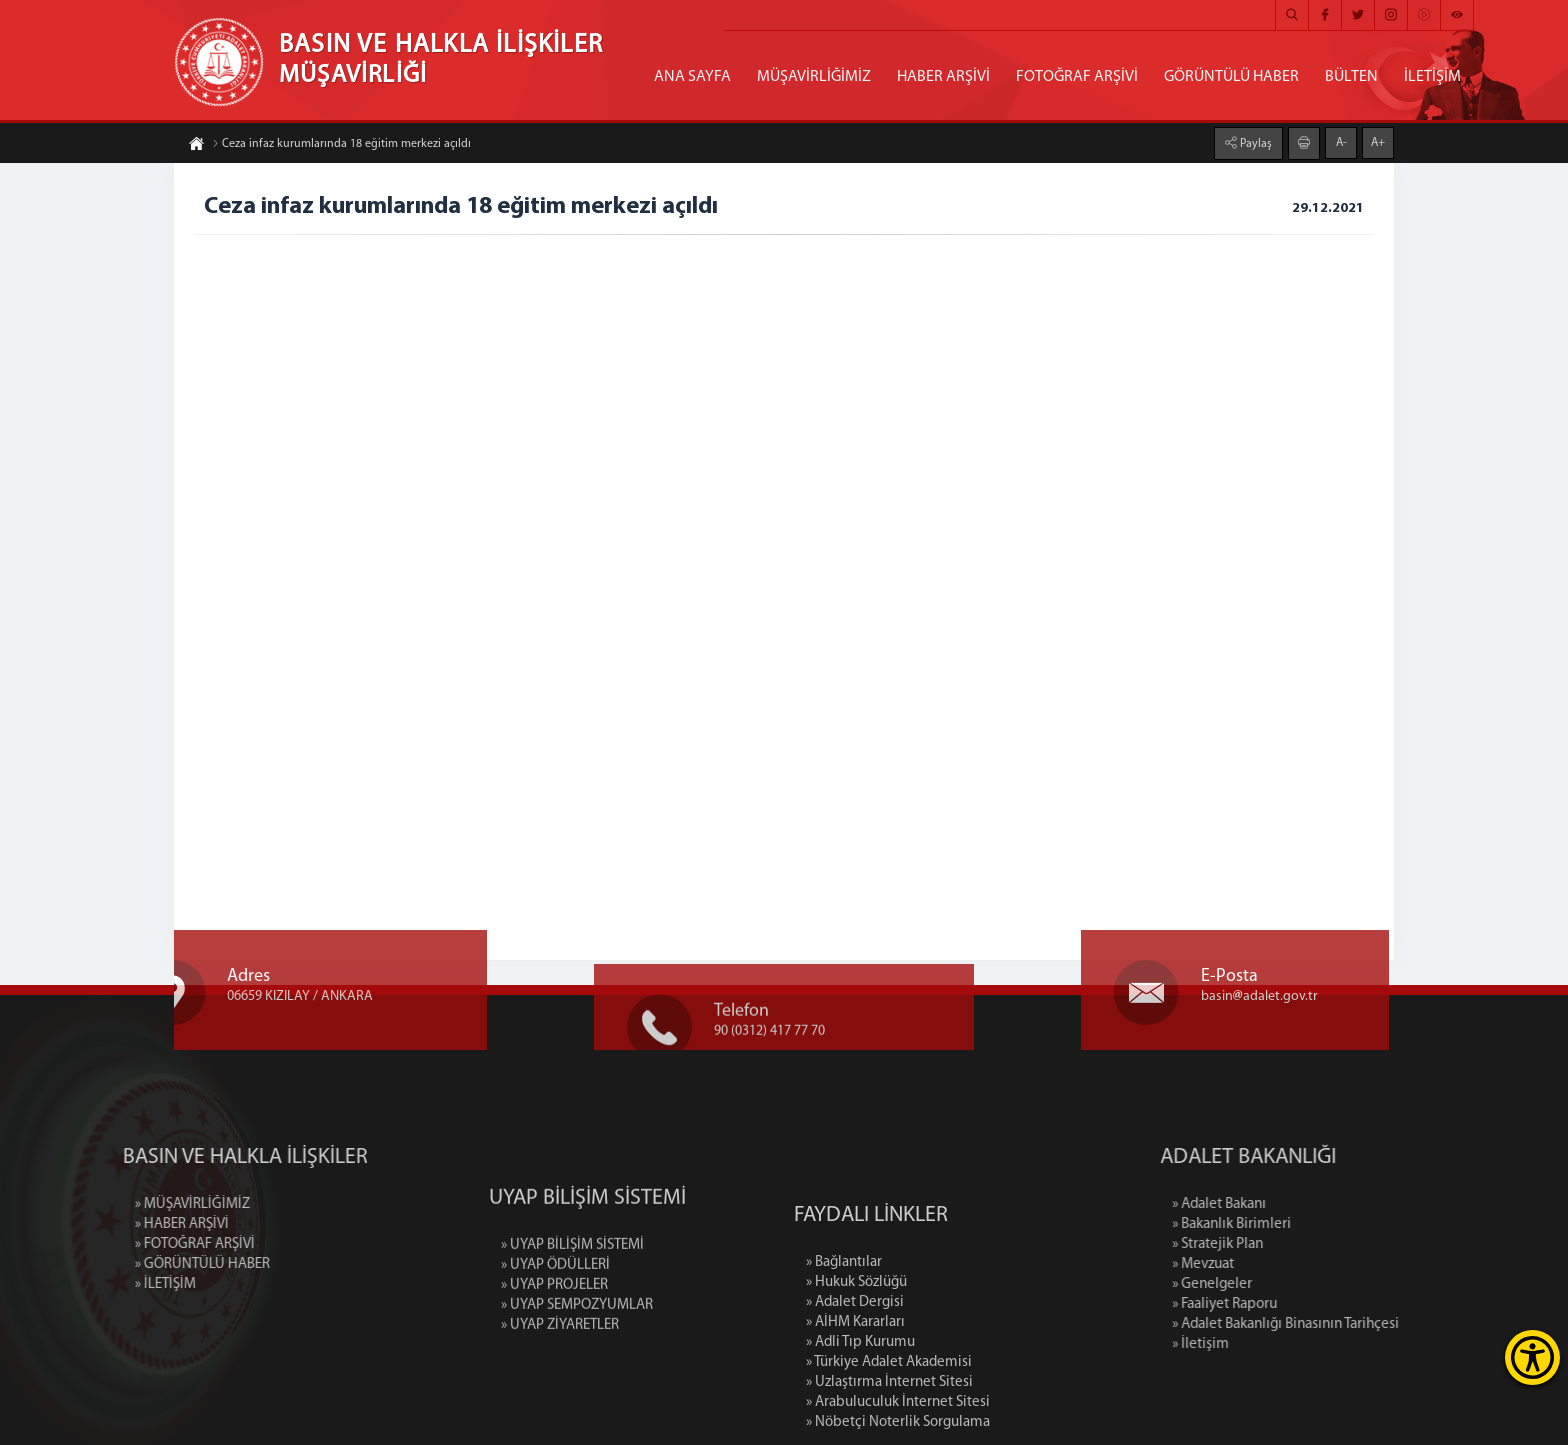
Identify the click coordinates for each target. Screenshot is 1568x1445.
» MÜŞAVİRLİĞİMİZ (95, 1204)
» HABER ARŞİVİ (85, 1224)
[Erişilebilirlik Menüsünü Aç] (1532, 1357)
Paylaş (1254, 143)
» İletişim (1297, 1344)
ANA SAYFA (692, 77)
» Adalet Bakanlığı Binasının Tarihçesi (1382, 1324)
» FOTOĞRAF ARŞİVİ (98, 1244)
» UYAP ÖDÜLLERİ (555, 1329)
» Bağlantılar (844, 1354)
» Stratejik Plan (1314, 1244)
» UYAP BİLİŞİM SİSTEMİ (572, 1309)
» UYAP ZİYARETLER (560, 1389)
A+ (1378, 142)
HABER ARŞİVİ (943, 77)
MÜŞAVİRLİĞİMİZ (814, 77)
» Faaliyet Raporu (1321, 1304)
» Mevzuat (1300, 1264)
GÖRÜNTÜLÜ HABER (1231, 77)
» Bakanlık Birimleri (1328, 1224)
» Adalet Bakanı (1316, 1204)
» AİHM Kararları (855, 1414)
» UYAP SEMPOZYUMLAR (577, 1369)
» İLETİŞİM (68, 1284)
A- (1341, 142)
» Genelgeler (1309, 1284)
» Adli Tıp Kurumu (860, 1434)
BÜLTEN (1351, 77)
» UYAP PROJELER (554, 1349)
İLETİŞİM (1432, 77)
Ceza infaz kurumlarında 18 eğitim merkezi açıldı (341, 145)
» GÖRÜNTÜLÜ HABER (105, 1264)
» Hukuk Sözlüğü (856, 1374)
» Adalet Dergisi (855, 1394)
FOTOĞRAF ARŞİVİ (1077, 77)
